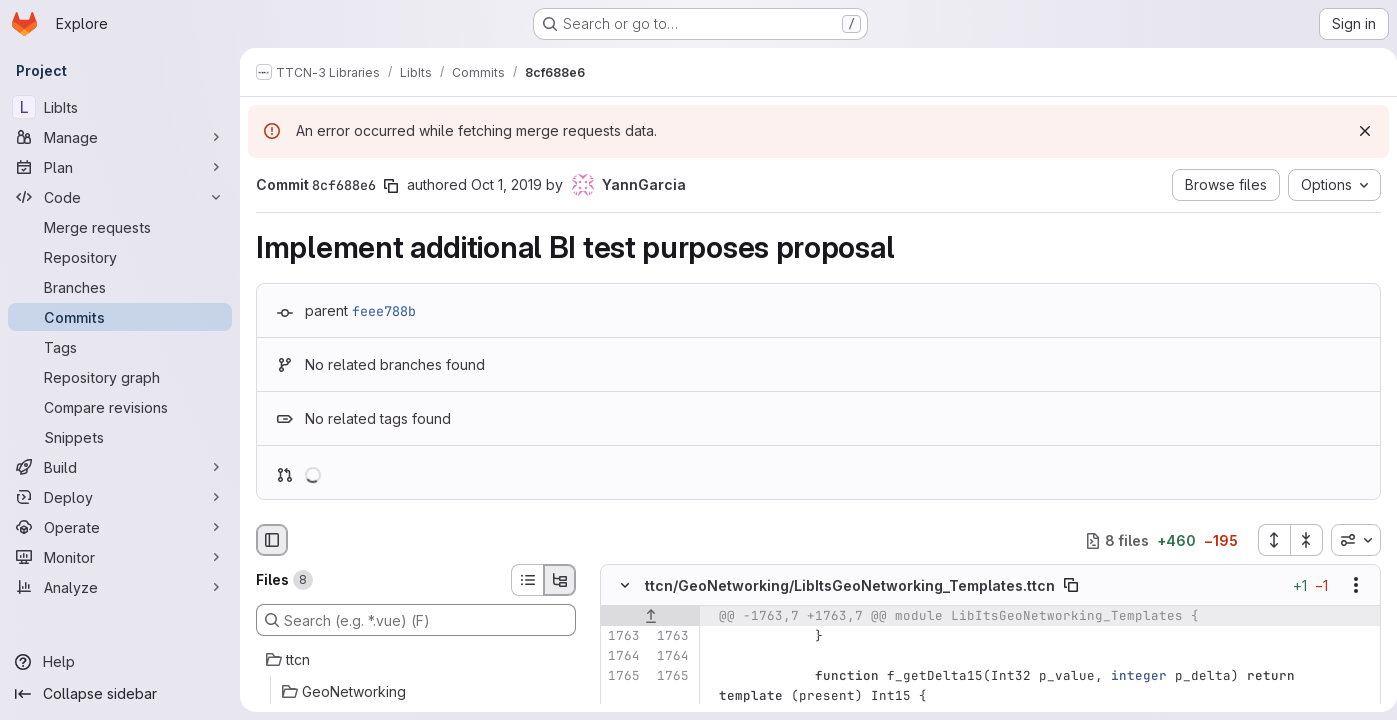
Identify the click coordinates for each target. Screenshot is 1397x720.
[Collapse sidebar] (120, 694)
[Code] (120, 197)
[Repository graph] (120, 377)
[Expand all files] (1266, 540)
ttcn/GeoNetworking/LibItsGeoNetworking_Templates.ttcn (850, 585)
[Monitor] (120, 557)
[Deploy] (120, 497)
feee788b (384, 311)
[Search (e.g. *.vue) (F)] (416, 620)
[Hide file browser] (272, 540)
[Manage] (120, 137)
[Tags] (120, 347)
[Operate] (120, 527)
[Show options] (1348, 586)
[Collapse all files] (1299, 540)
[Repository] (120, 257)
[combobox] (1348, 540)
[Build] (120, 467)
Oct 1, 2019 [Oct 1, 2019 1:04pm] (506, 184)
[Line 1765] (623, 677)
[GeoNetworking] (416, 692)
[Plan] (120, 167)
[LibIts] (120, 107)
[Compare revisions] (120, 407)
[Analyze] (120, 587)
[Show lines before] (650, 617)
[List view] (527, 580)
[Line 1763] (623, 637)
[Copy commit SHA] (391, 186)
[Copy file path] (1071, 586)
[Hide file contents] (625, 586)
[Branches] (120, 287)
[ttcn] (416, 660)
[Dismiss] (1357, 131)
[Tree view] (560, 580)
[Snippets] (120, 437)
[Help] (120, 662)
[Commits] (120, 317)
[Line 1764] (623, 657)
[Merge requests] (120, 227)
